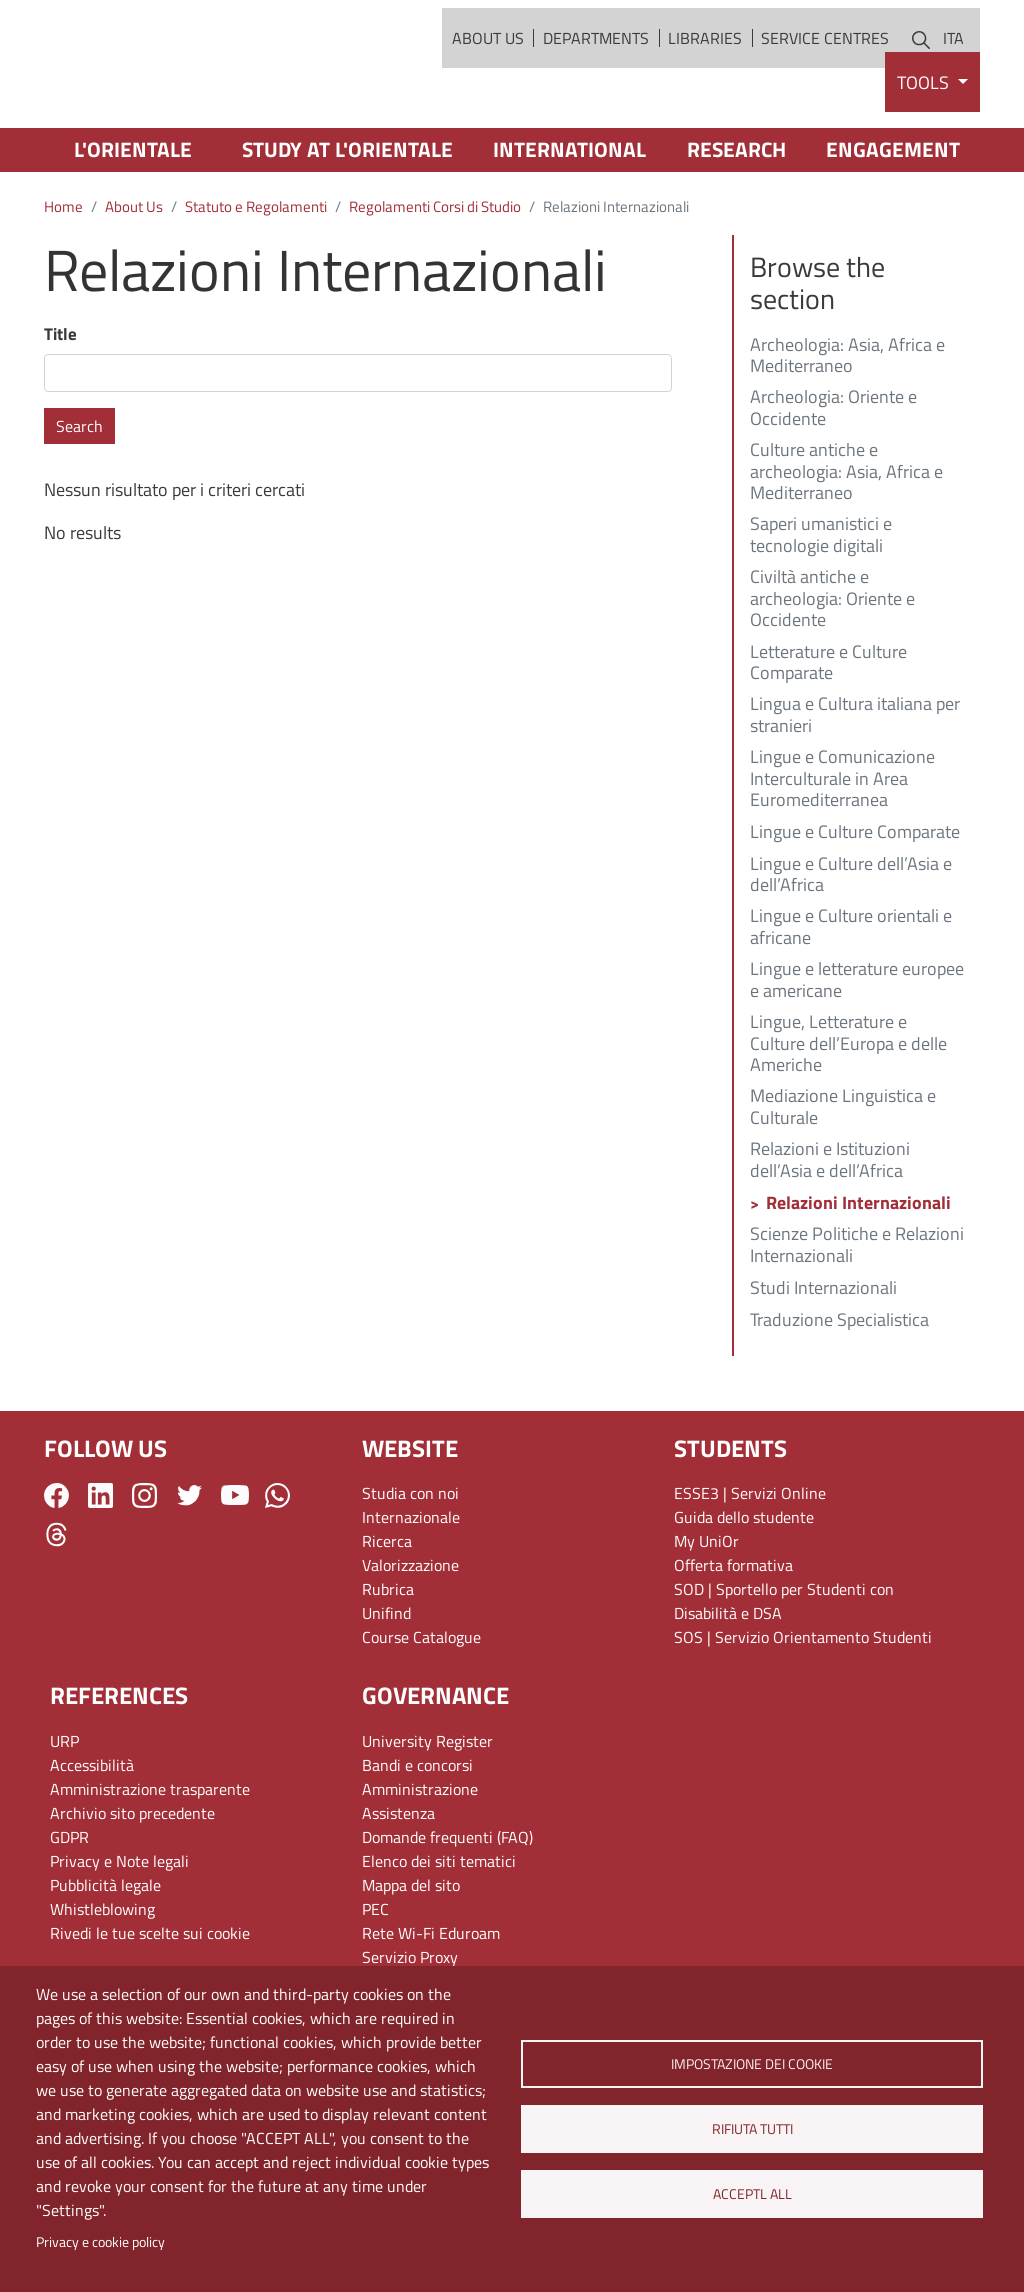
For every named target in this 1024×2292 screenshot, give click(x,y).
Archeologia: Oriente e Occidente (833, 484)
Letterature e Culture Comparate (828, 738)
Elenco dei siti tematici (439, 1935)
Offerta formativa (733, 1640)
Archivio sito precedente (132, 1887)
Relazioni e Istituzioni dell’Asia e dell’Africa (830, 1235)
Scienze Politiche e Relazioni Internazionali (857, 1320)
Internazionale (411, 1592)
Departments (596, 75)
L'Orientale (133, 224)
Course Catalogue (421, 1712)
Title (60, 408)
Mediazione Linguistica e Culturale (843, 1183)
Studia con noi (410, 1568)
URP (64, 1815)
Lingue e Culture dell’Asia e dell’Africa (851, 950)
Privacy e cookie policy (100, 2242)
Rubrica (388, 1664)
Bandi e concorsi (417, 1839)
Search (79, 501)
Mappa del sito (411, 1959)
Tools (925, 156)
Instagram (144, 1569)
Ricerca (387, 1616)
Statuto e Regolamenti (256, 281)
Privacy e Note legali (119, 1935)
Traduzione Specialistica (839, 1395)
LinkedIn (100, 1569)
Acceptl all (751, 2194)
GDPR (69, 1911)
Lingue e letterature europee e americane (857, 1056)
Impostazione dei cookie (752, 2064)
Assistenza (398, 1887)
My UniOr (706, 1616)
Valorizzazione (410, 1640)
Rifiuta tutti (751, 2129)
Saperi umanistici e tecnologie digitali (821, 611)
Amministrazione (420, 1863)
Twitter (189, 1569)
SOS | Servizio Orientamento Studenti (803, 1712)
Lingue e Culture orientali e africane (851, 1003)
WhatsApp (277, 1569)
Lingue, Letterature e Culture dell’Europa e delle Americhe (848, 1118)
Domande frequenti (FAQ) (447, 1911)
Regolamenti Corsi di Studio (435, 281)
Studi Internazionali (823, 1363)
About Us (488, 75)
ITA (953, 75)
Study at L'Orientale (347, 224)
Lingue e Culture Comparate (855, 908)
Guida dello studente (744, 1592)
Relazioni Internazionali (858, 1278)
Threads (56, 1608)
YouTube (235, 1570)
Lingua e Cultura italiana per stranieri (855, 791)
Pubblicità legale (105, 1959)
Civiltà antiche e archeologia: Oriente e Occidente (832, 674)
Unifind (386, 1688)
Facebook (56, 1569)
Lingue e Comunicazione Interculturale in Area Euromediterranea (842, 853)
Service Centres (825, 75)
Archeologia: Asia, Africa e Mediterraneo (847, 431)
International (569, 224)
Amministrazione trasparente (150, 1863)
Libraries (705, 75)
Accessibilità (92, 1839)
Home (63, 281)
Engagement (893, 224)
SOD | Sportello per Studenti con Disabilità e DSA (784, 1676)
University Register (427, 1815)
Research (736, 224)
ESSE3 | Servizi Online (750, 1568)
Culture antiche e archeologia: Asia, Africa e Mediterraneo (846, 546)
